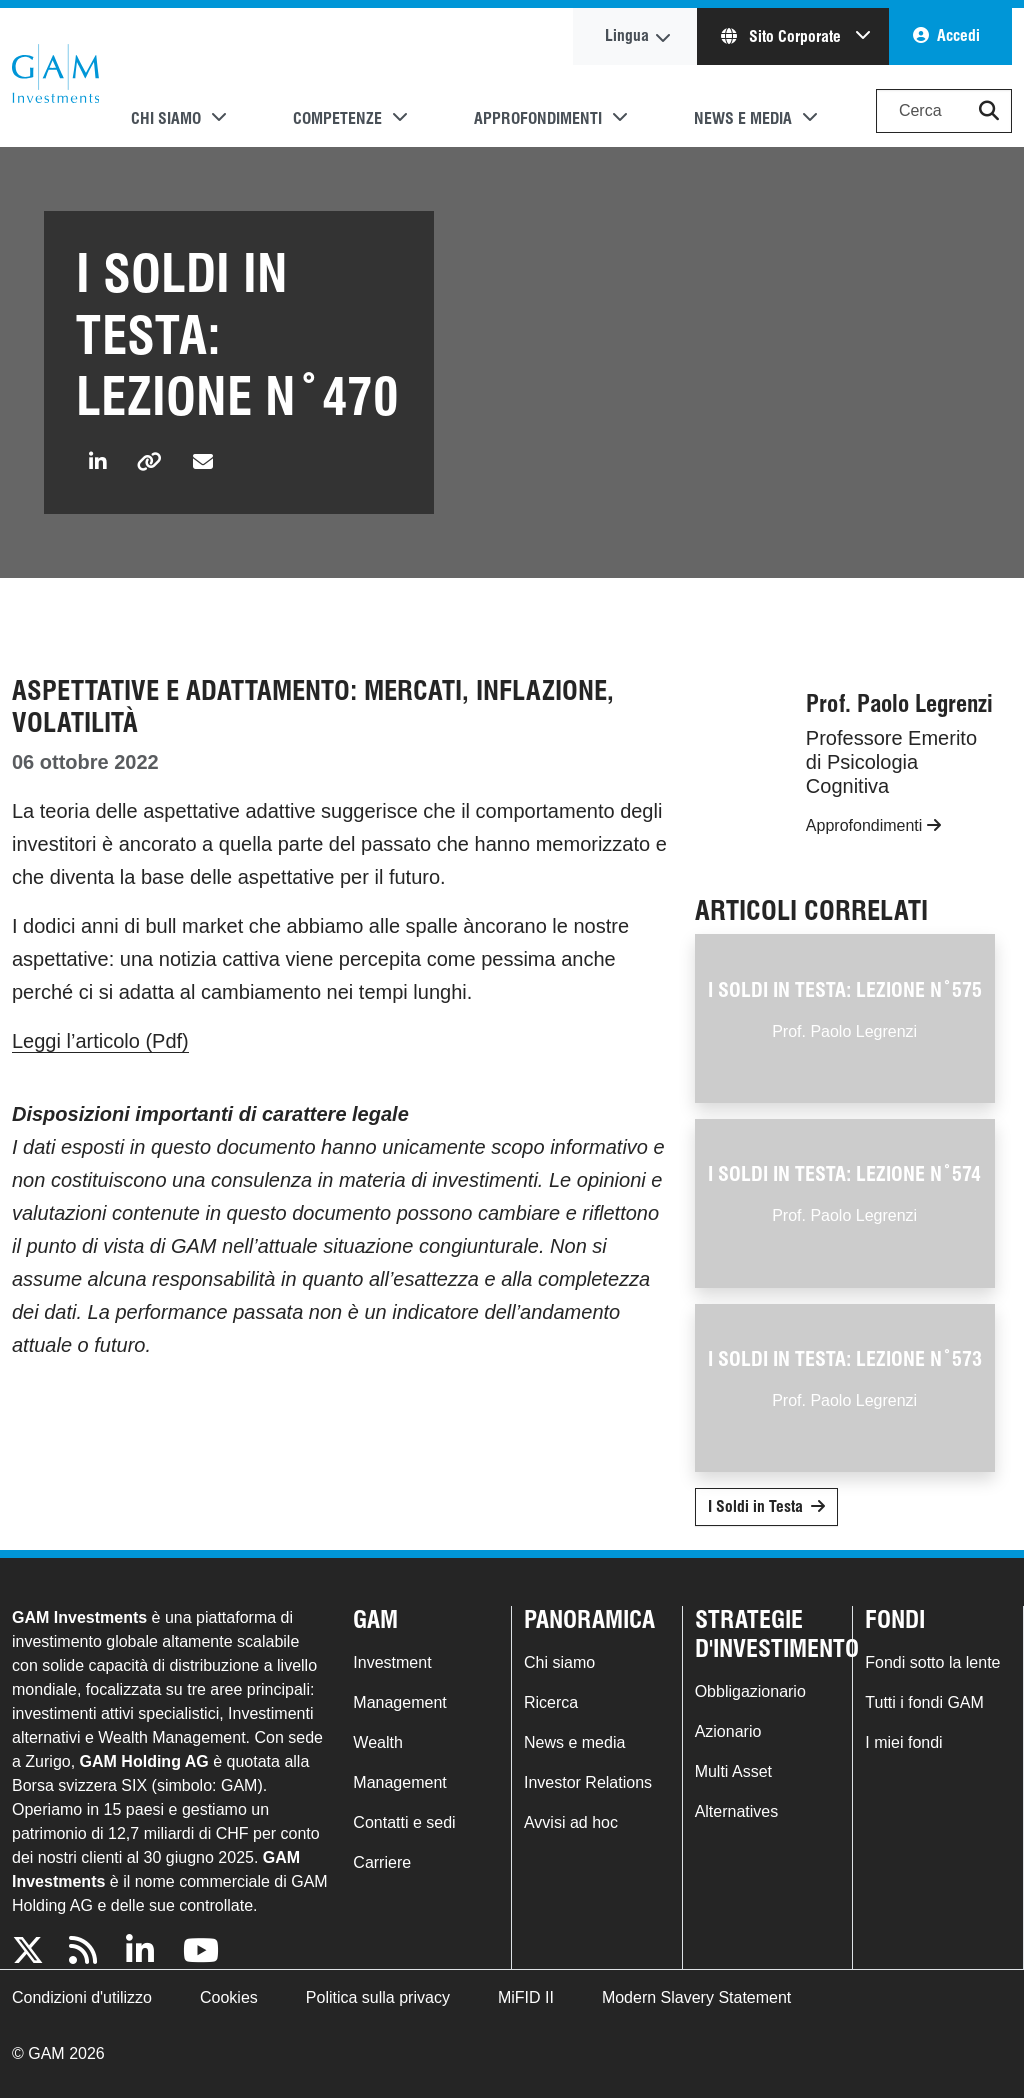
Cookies (229, 1997)
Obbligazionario (750, 1691)
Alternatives (737, 1811)
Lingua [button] (627, 35)
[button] (989, 111)
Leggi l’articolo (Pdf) (100, 1041)
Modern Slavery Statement (696, 1997)
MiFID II (526, 1997)
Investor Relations (588, 1782)
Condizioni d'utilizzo (82, 1997)
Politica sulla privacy (378, 1997)
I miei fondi (903, 1742)
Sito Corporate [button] (783, 36)
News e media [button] (743, 118)
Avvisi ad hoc (571, 1822)
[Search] (944, 111)
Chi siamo (559, 1662)
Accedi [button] (958, 35)
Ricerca (551, 1702)
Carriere (382, 1862)
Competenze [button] (337, 118)
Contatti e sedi (404, 1822)
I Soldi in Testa (755, 1506)
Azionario (728, 1731)
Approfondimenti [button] (538, 118)
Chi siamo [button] (166, 118)
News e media (574, 1742)
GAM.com (55, 78)
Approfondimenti (873, 825)
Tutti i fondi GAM (924, 1702)
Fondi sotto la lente (932, 1662)
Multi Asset (733, 1771)
